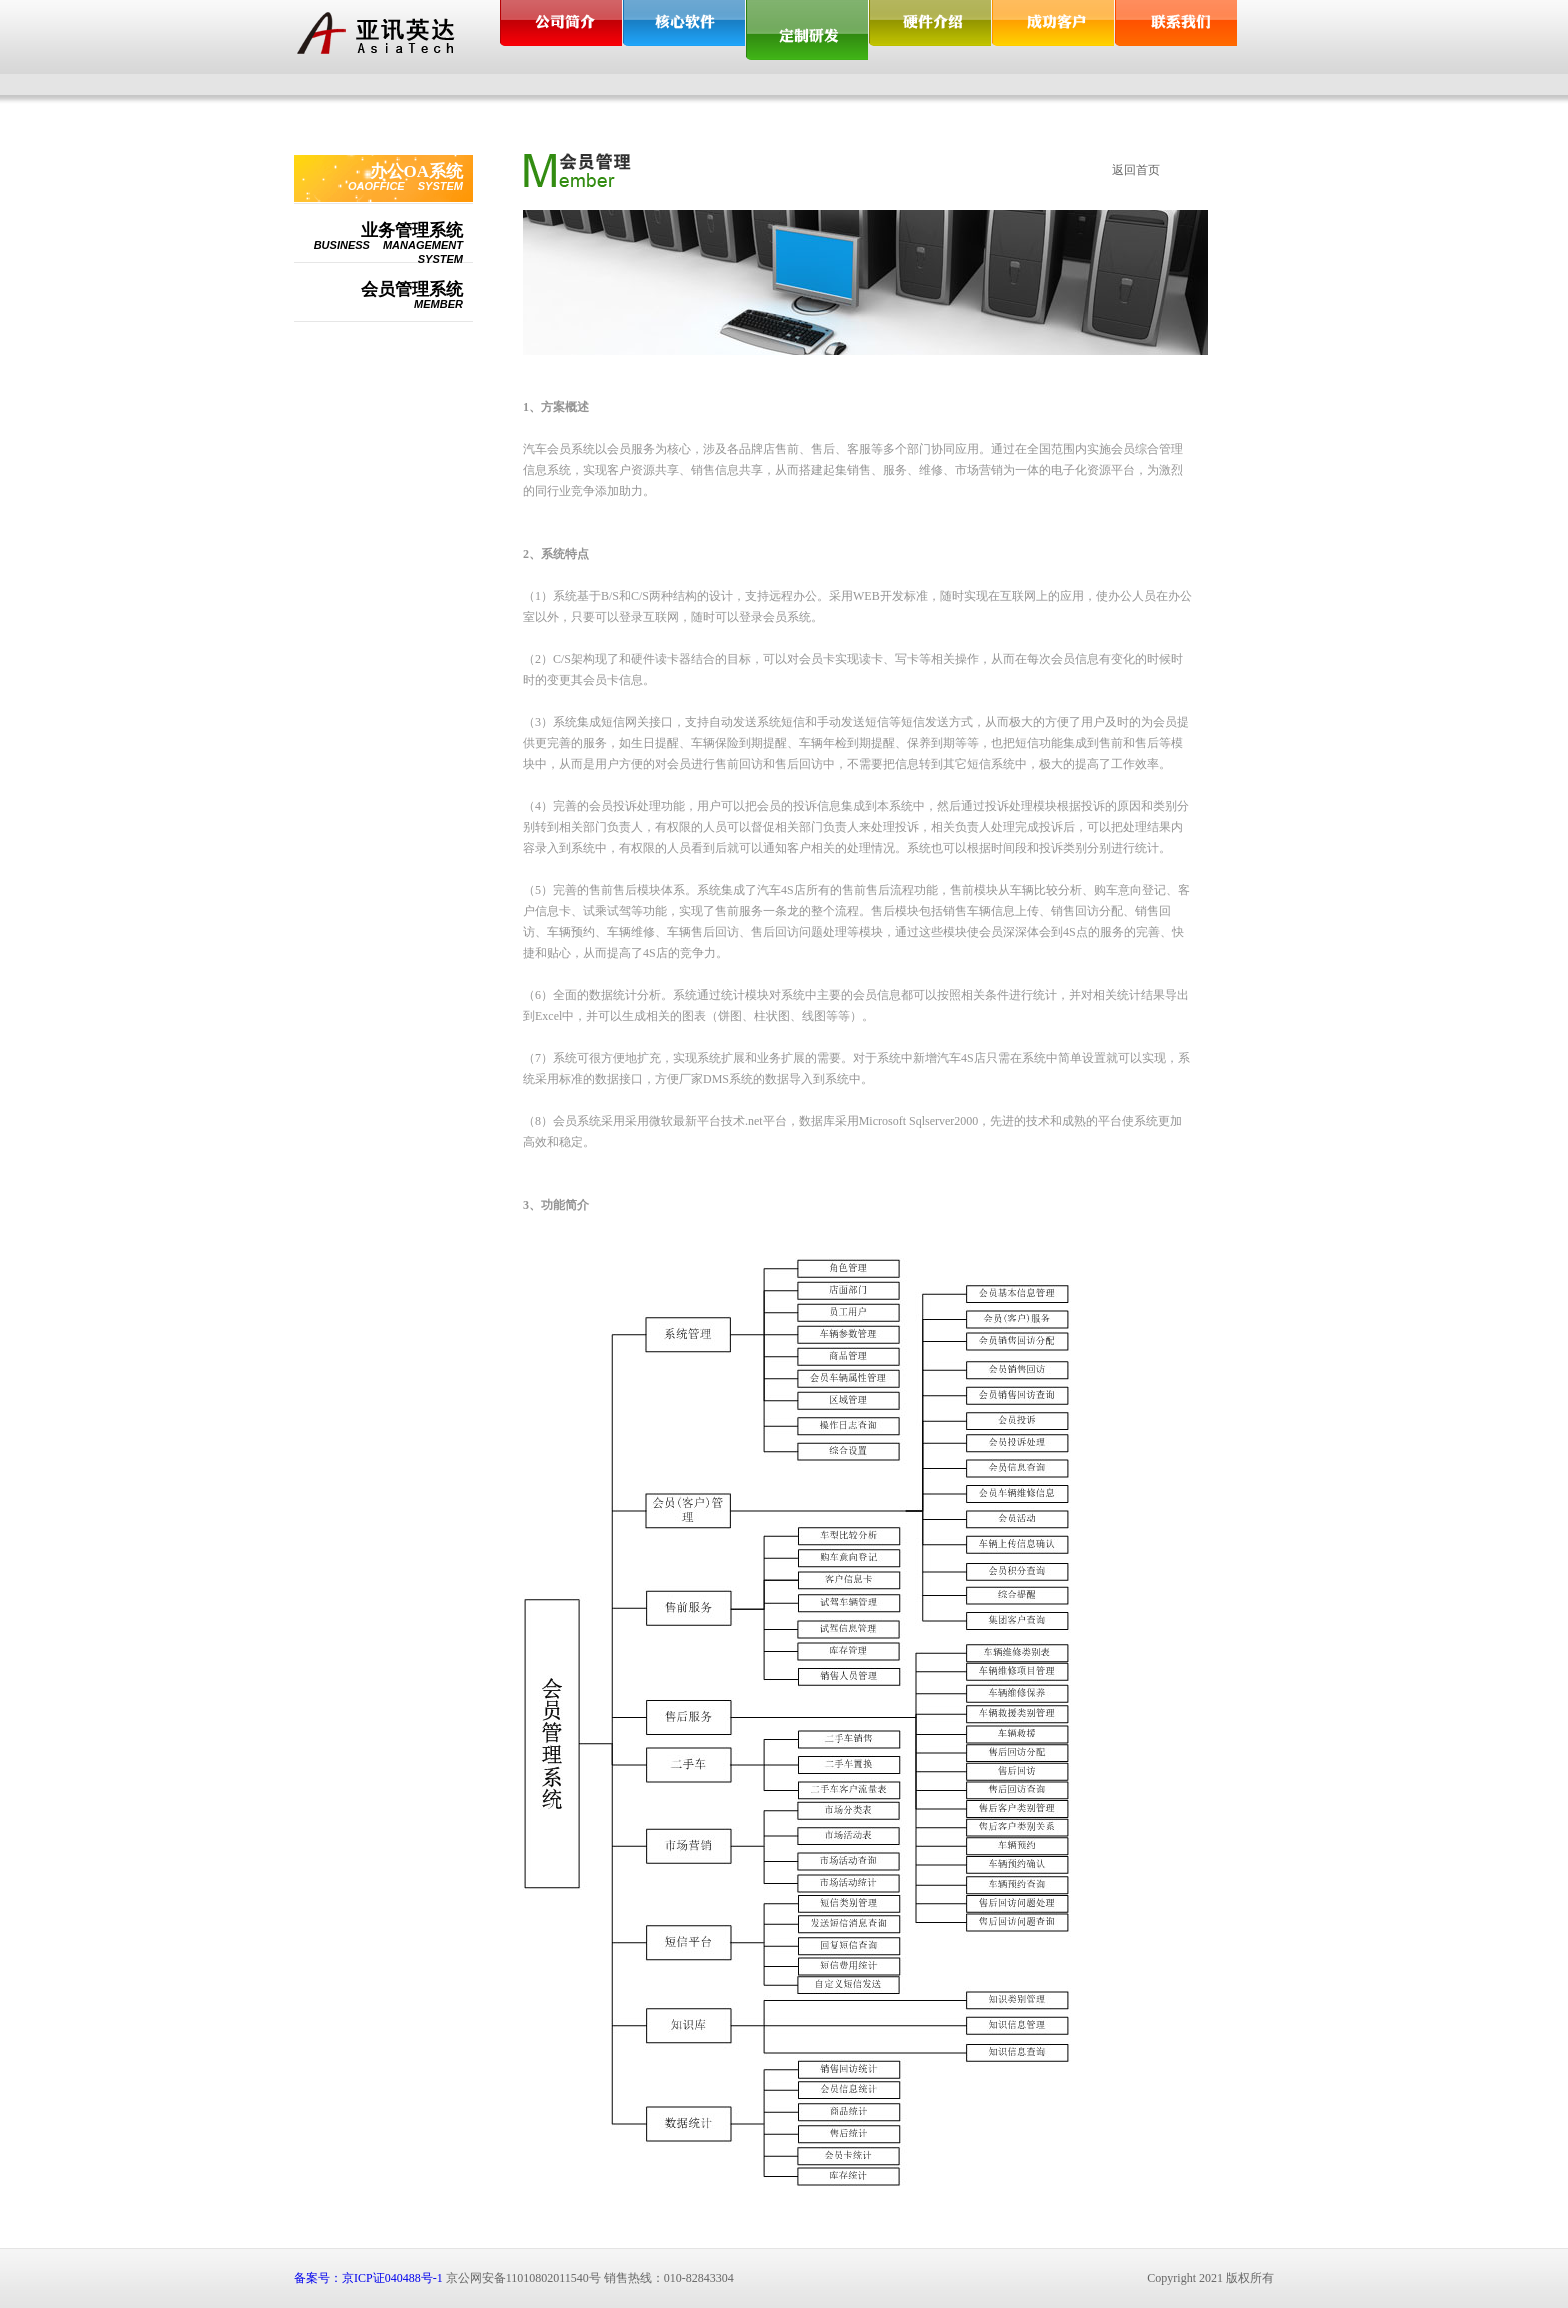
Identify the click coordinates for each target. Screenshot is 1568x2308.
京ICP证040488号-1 (392, 2278)
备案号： (318, 2278)
